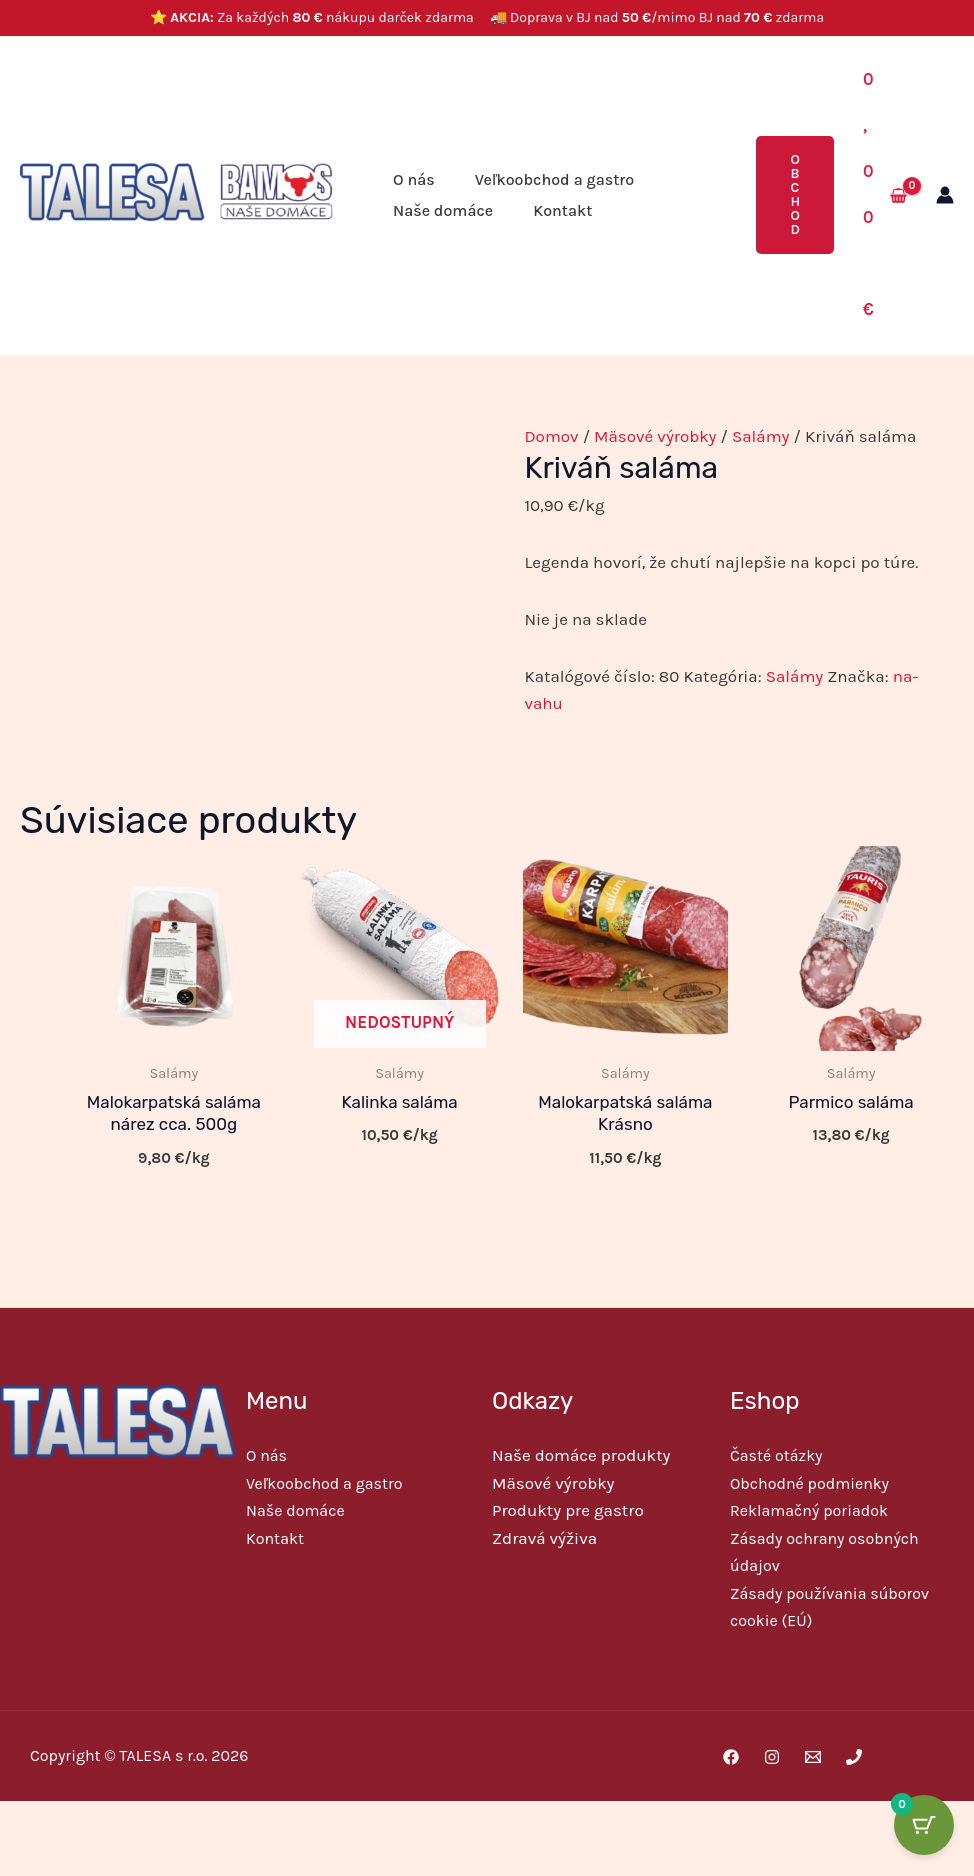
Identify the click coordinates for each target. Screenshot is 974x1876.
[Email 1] (813, 1755)
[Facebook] (731, 1755)
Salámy (761, 436)
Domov (551, 436)
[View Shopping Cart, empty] (885, 195)
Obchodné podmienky (809, 1483)
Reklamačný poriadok (809, 1510)
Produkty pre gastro (568, 1510)
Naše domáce (443, 210)
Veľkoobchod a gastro (554, 179)
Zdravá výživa (544, 1537)
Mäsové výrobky (655, 436)
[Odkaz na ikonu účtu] (945, 195)
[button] (795, 195)
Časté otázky (776, 1456)
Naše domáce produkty (581, 1456)
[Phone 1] (854, 1755)
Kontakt (562, 210)
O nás (414, 179)
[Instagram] (772, 1755)
